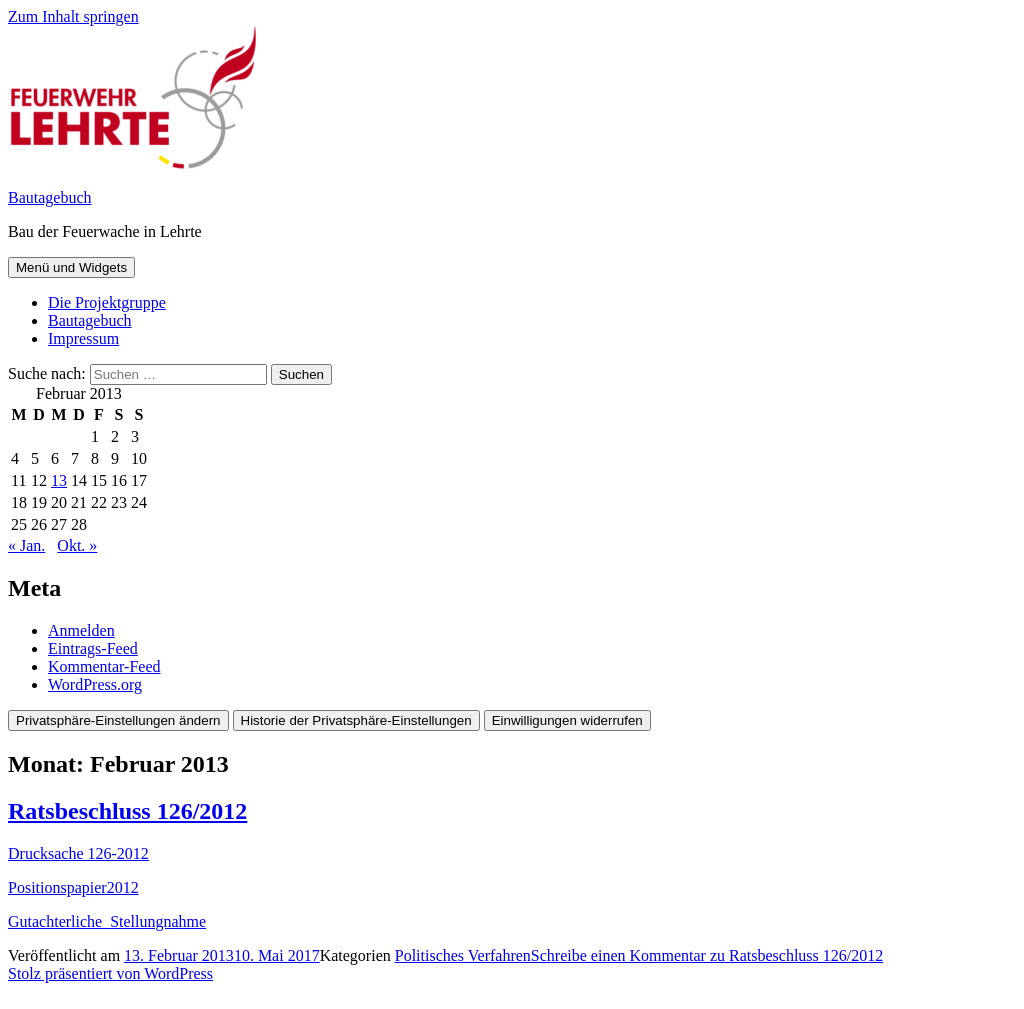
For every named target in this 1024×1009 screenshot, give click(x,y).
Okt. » (77, 545)
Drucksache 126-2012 (78, 853)
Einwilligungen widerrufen (567, 720)
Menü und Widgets (71, 267)
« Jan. (26, 545)
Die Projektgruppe (107, 302)
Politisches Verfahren (463, 955)
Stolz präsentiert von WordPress (110, 973)
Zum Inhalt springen (73, 16)
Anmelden (81, 630)
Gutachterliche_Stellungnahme (107, 921)
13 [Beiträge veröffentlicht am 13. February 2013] (59, 480)
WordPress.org (95, 684)
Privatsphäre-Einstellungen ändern (118, 720)
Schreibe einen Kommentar (707, 955)
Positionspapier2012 (73, 887)
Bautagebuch (50, 197)
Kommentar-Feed (104, 666)
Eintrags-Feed (93, 648)
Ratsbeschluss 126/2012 (127, 811)
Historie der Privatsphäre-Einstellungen (356, 720)
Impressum (83, 338)
